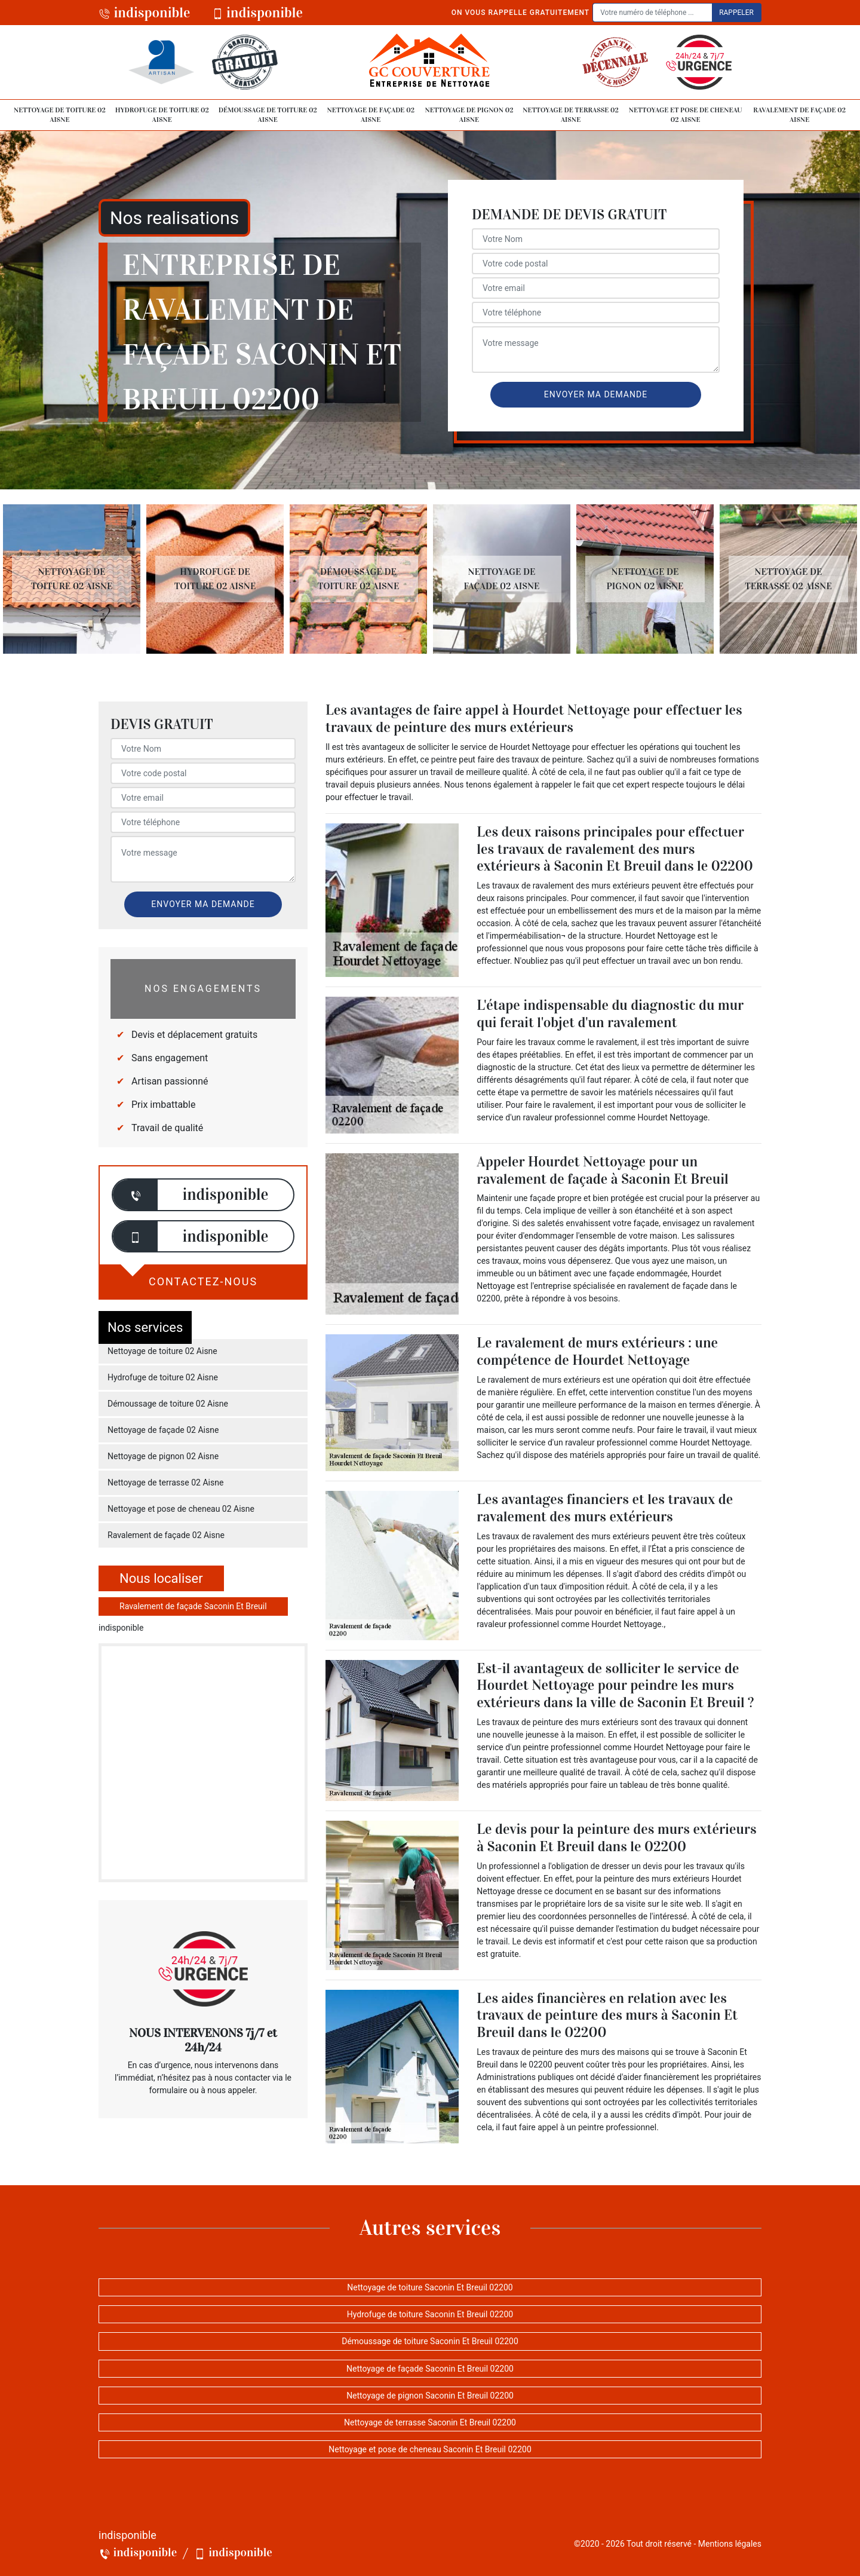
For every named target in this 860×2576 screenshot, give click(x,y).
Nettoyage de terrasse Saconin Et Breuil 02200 (430, 2422)
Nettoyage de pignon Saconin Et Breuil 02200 (430, 2395)
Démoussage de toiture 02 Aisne (268, 115)
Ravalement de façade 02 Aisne (799, 115)
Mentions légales (729, 2544)
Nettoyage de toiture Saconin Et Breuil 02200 (429, 2287)
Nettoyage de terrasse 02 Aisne (571, 115)
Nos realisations (174, 217)
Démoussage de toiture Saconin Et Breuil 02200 (430, 2341)
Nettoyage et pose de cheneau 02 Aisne (685, 115)
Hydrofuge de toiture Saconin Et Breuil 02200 (430, 2314)
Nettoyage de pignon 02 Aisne (469, 115)
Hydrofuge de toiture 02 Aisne (162, 115)
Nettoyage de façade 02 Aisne (370, 115)
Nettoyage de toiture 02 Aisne (60, 115)
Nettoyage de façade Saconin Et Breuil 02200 (430, 2368)
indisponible (145, 13)
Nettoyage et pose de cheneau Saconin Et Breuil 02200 (430, 2449)
